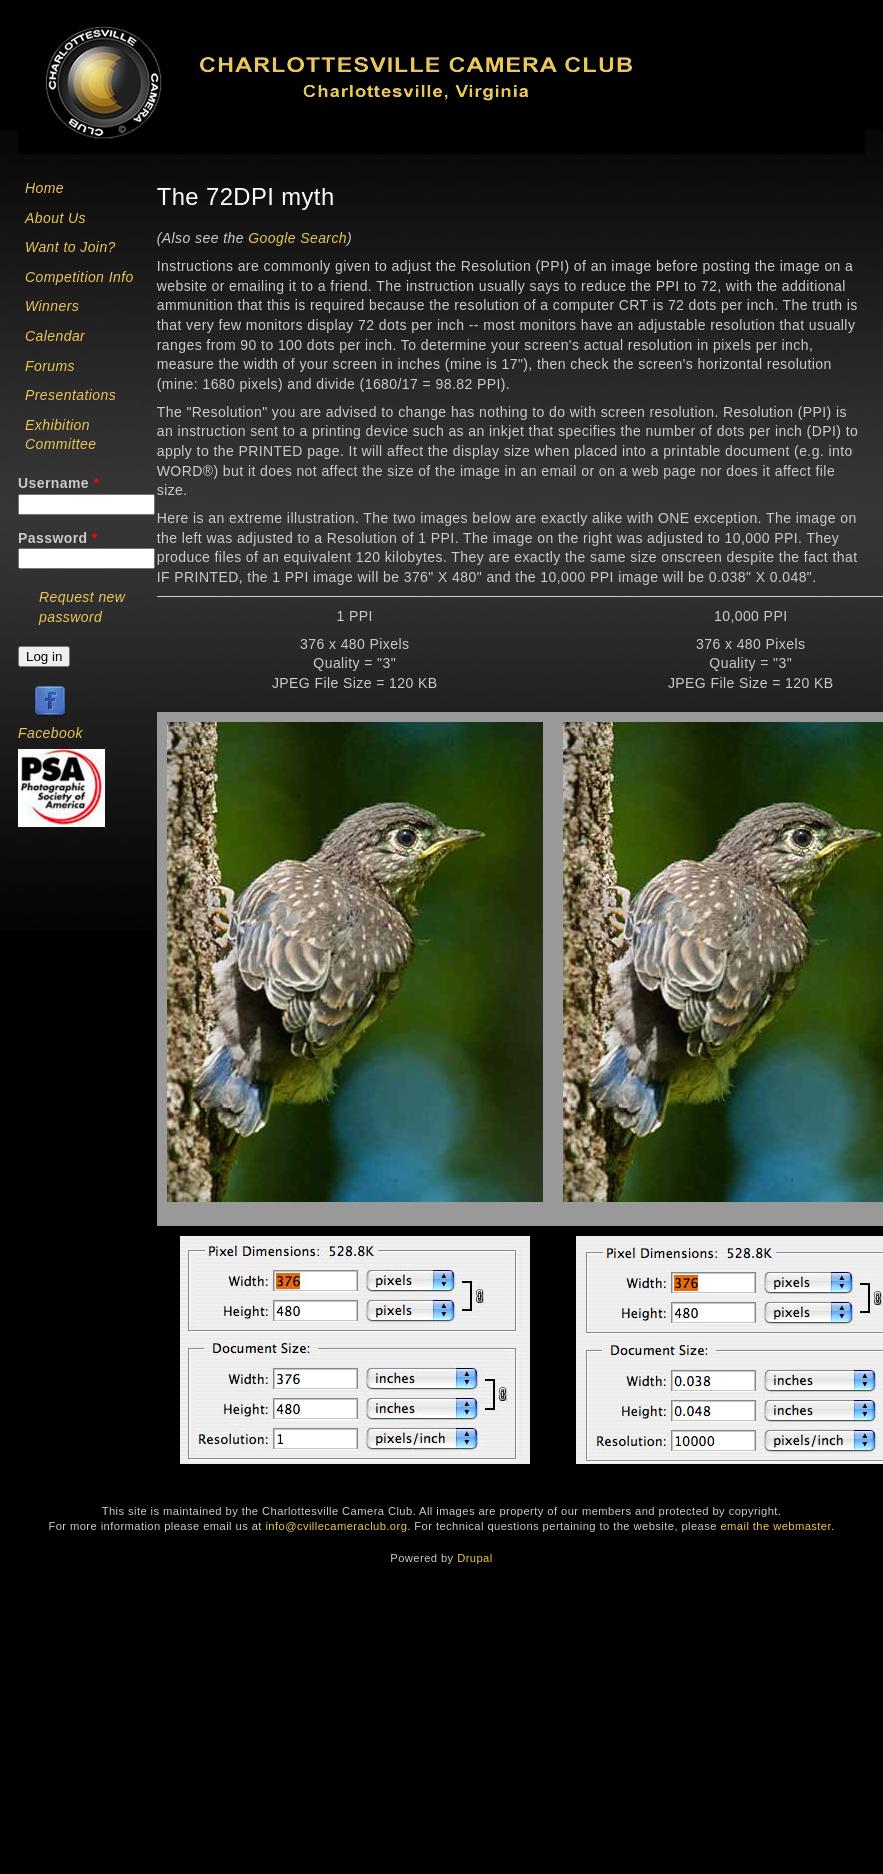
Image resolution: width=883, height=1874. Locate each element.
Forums (50, 366)
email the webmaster (775, 1526)
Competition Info (79, 277)
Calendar (55, 336)
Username (58, 483)
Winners (52, 306)
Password (58, 538)
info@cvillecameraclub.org (336, 1526)
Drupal (474, 1558)
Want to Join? (70, 247)
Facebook (50, 733)
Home (44, 188)
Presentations (70, 395)
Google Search (297, 238)
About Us (55, 218)
